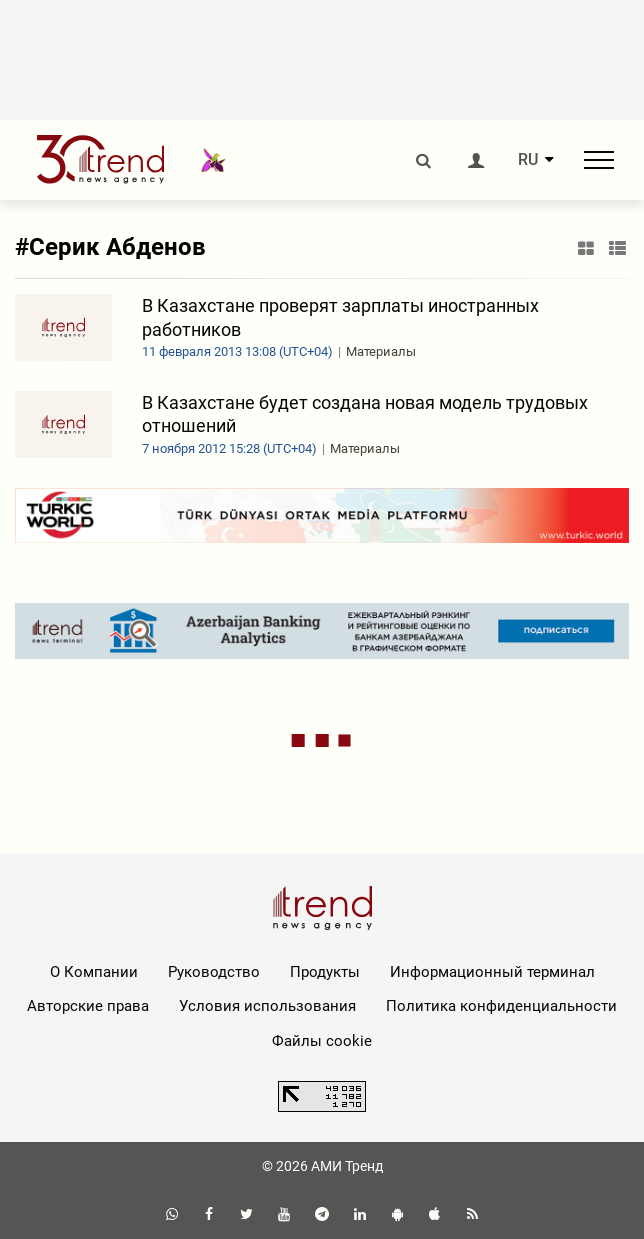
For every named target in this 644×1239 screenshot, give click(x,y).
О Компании (94, 972)
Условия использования (267, 1006)
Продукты (325, 972)
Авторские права (88, 1006)
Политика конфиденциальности (501, 1006)
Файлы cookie (322, 1041)
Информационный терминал (492, 972)
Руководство (214, 972)
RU (528, 160)
